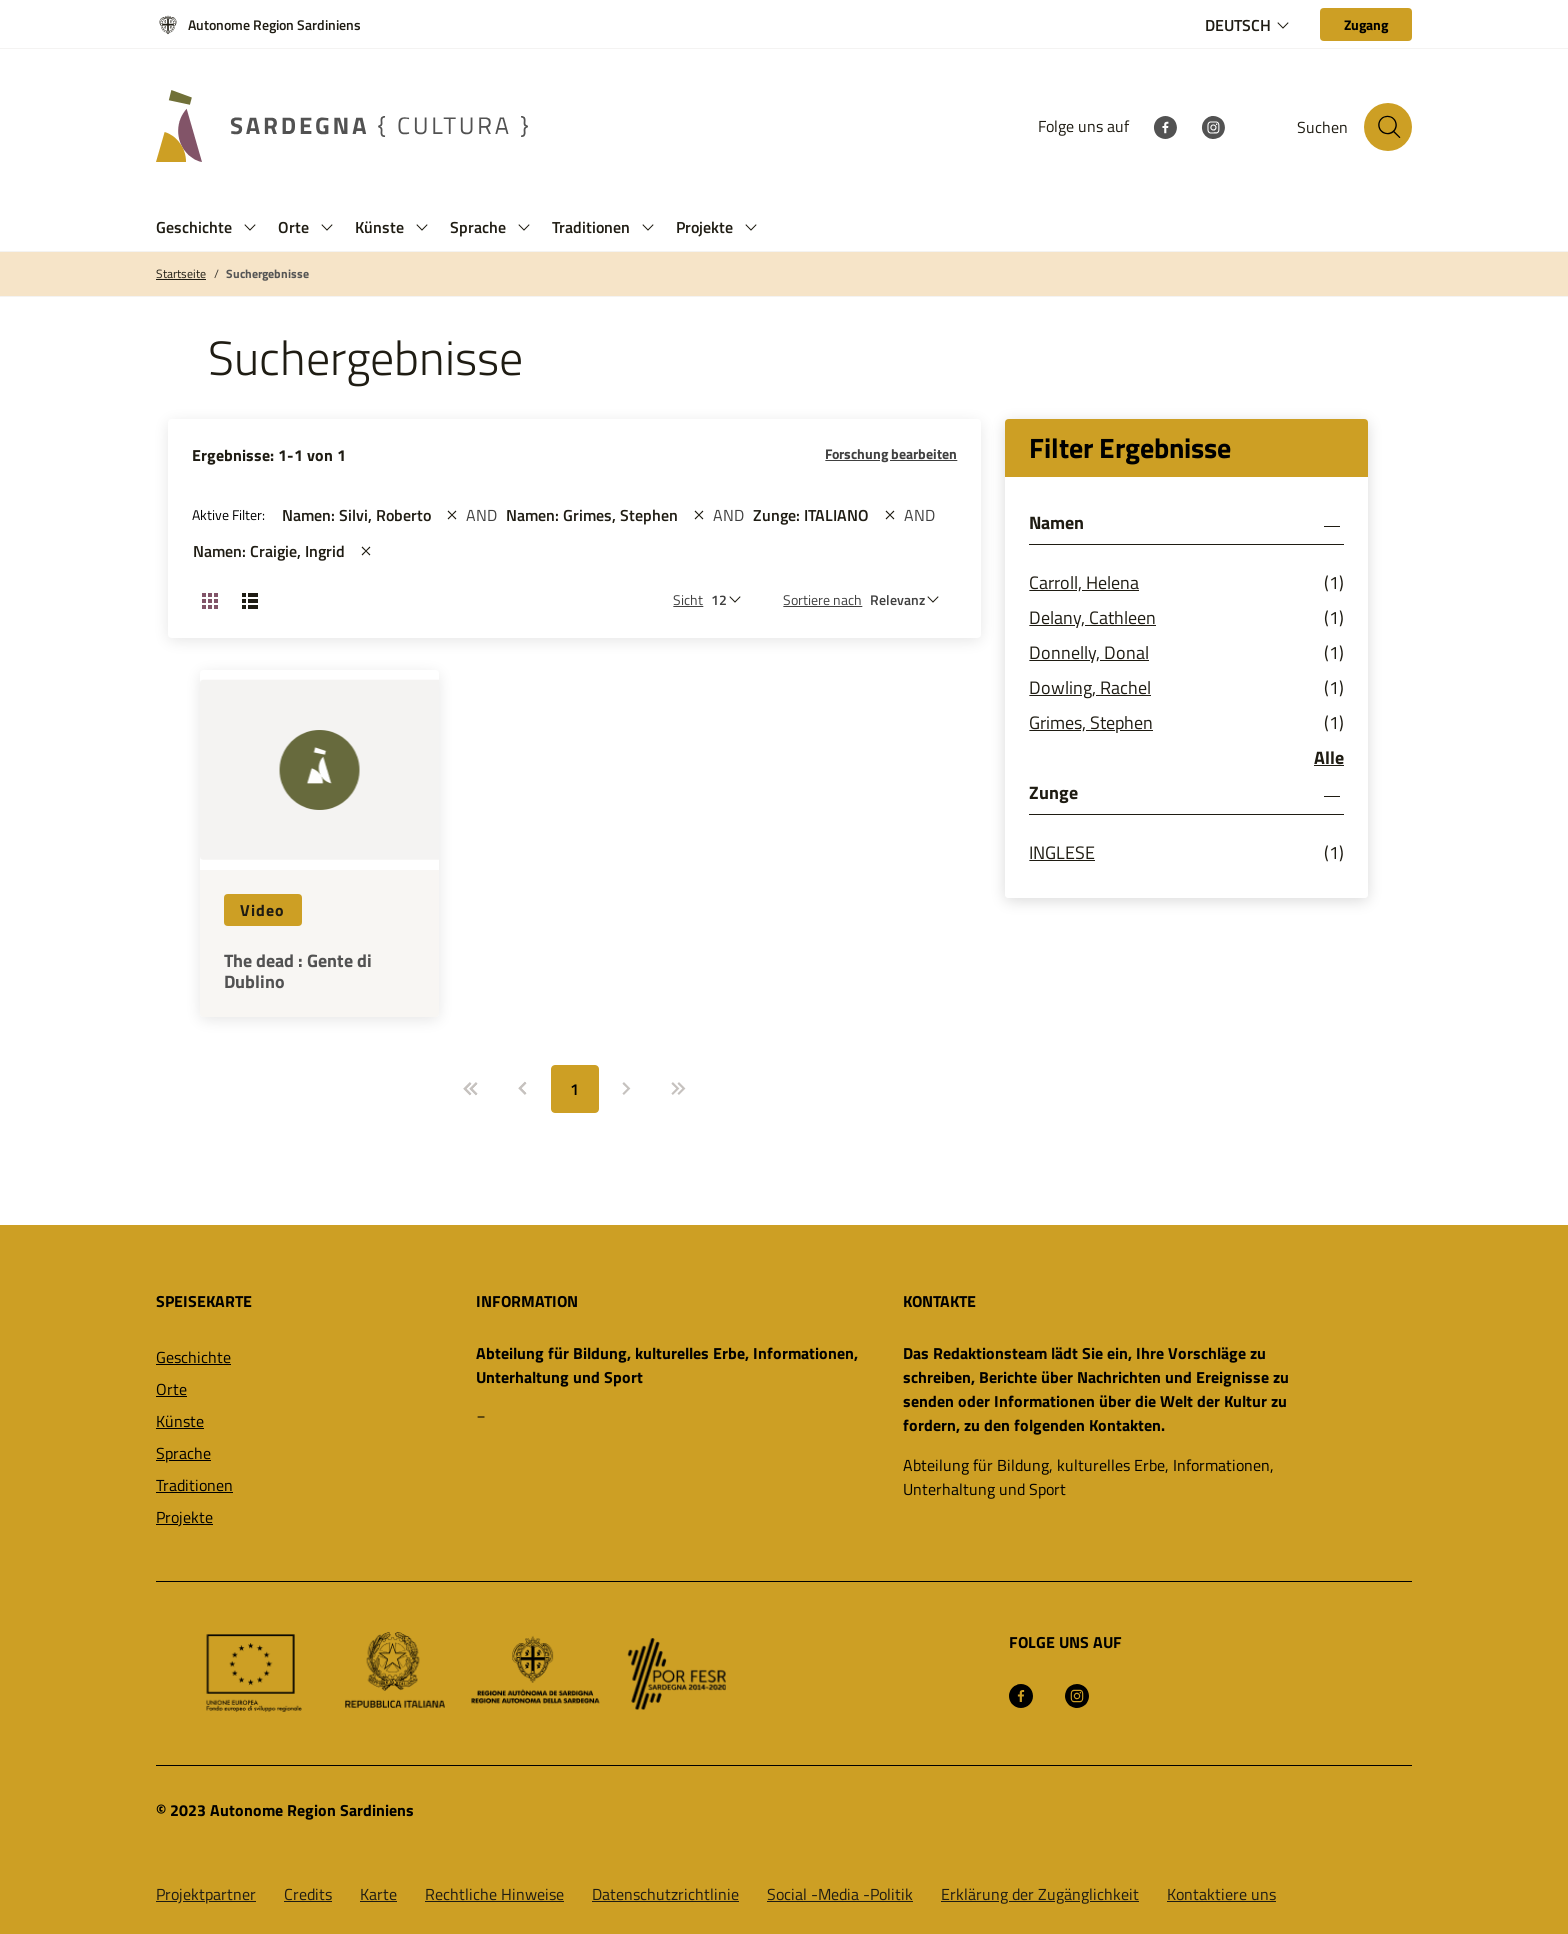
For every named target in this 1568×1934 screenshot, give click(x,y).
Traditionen (194, 1485)
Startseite (181, 274)
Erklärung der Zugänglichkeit (1040, 1894)
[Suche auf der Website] (1388, 127)
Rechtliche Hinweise (494, 1894)
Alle (1329, 757)
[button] (250, 227)
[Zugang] (1366, 24)
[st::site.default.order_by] (909, 599)
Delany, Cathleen (1092, 617)
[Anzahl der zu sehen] (731, 599)
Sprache (183, 1453)
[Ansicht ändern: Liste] (250, 600)
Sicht (688, 599)
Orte (171, 1389)
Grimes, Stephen (1091, 722)
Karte (378, 1894)
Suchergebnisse (267, 274)
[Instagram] (1213, 126)
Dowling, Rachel (1090, 687)
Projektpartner (206, 1894)
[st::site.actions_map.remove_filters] (452, 515)
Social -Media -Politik (840, 1894)
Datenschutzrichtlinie (665, 1894)
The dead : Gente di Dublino (298, 971)
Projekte (184, 1517)
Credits (308, 1894)
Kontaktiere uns (1221, 1894)
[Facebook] (1165, 126)
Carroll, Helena (1084, 582)
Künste (180, 1421)
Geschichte (193, 1357)
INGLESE (1062, 852)
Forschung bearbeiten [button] (891, 453)
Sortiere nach (822, 599)
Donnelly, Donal (1089, 652)
